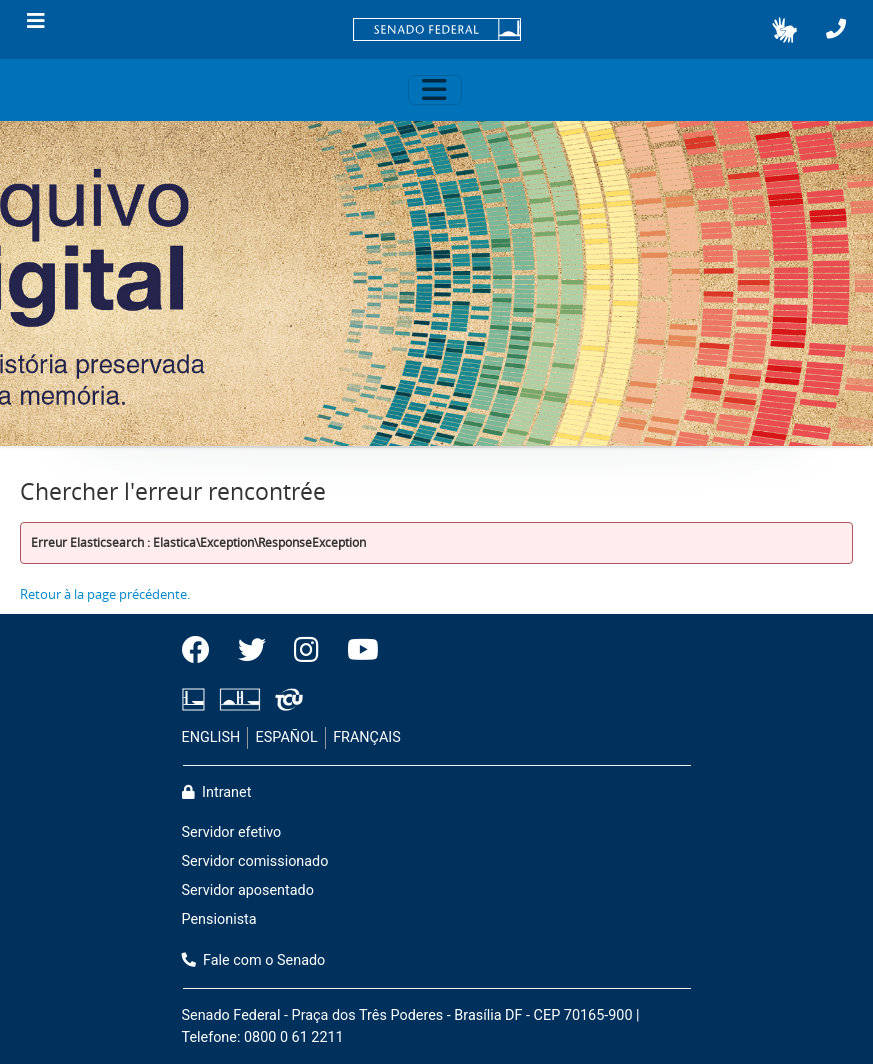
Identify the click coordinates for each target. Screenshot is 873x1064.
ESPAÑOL (287, 737)
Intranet (217, 792)
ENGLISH (211, 737)
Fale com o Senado (254, 960)
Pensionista (219, 919)
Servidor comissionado (255, 861)
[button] (784, 30)
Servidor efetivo (232, 832)
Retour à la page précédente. (105, 594)
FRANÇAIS (367, 737)
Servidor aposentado (248, 890)
